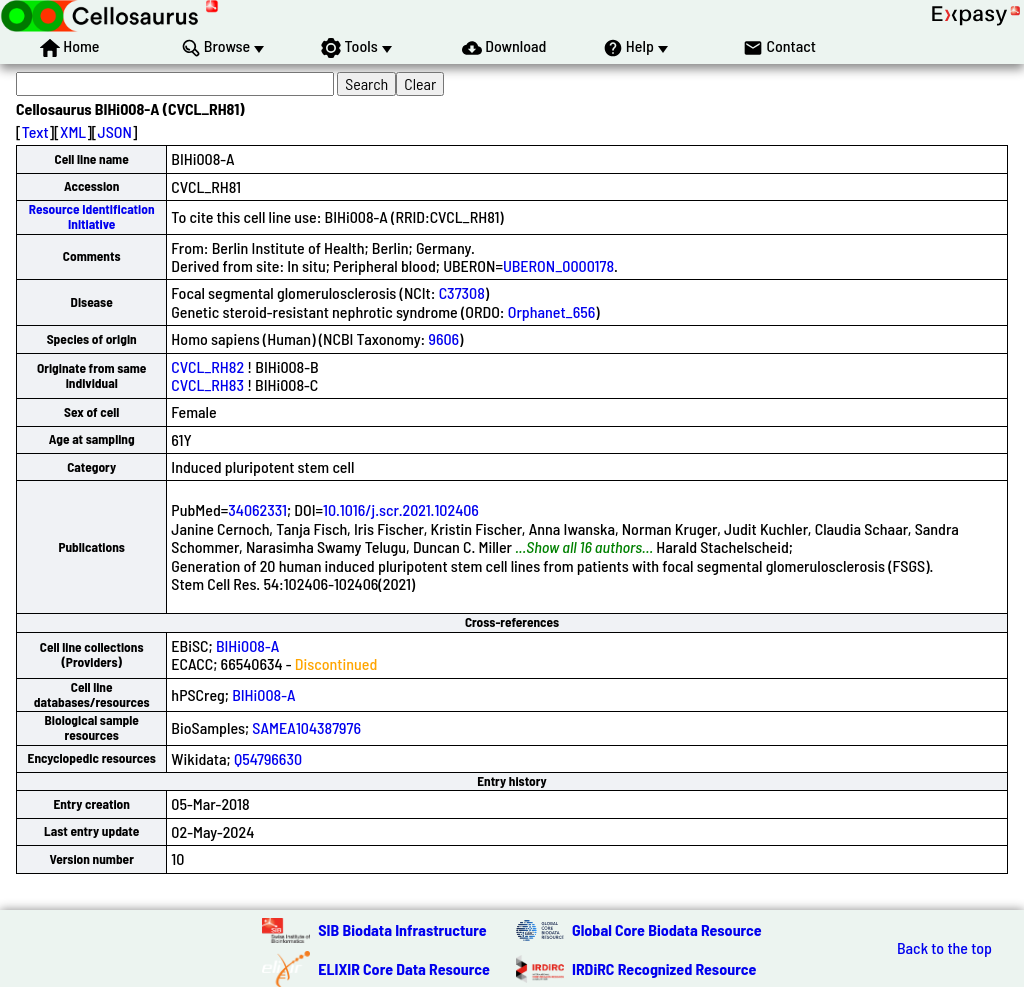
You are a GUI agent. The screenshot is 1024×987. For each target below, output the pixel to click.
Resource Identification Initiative (92, 216)
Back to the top (944, 948)
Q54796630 (268, 758)
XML (73, 131)
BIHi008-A (247, 645)
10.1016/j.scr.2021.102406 (401, 509)
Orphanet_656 (552, 311)
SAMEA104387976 (306, 727)
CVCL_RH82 (207, 366)
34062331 (257, 509)
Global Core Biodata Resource (667, 929)
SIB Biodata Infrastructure (402, 929)
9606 (443, 338)
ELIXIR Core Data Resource (404, 968)
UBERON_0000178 (558, 265)
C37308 (462, 292)
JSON (115, 131)
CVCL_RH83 (207, 384)
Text (35, 131)
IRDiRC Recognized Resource (664, 968)
